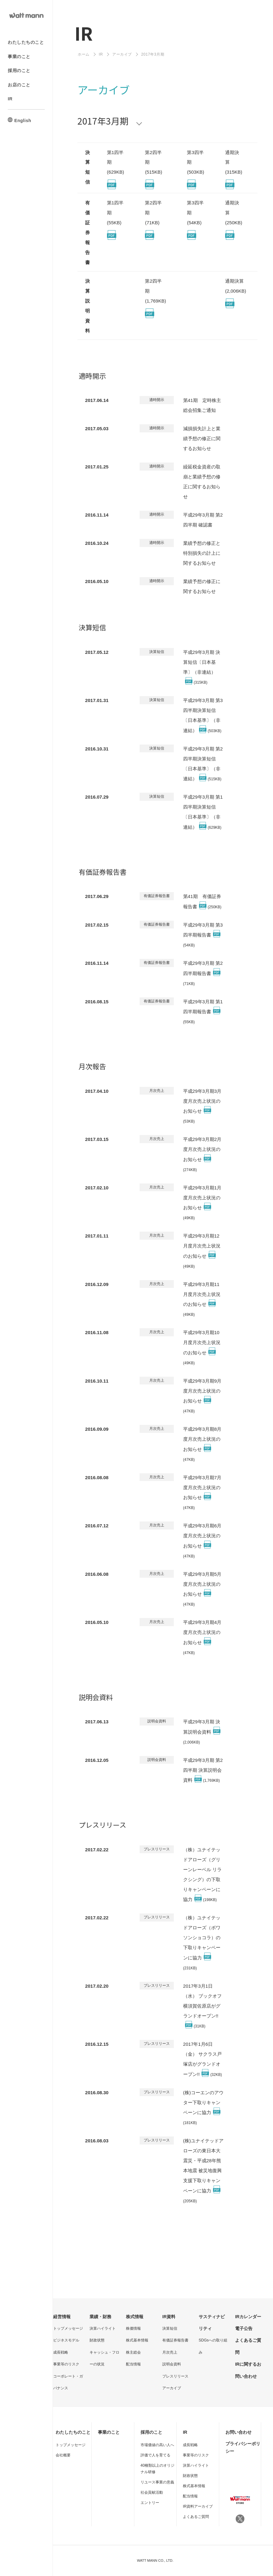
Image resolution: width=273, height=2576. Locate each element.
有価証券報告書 (175, 2340)
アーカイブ (122, 54)
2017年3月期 (102, 121)
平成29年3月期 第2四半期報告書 (203, 973)
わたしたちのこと (26, 42)
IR (10, 98)
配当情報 (133, 2364)
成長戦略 (60, 2352)
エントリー (150, 2503)
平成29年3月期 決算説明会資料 (201, 1731)
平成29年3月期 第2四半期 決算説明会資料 (203, 1770)
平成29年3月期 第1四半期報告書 (203, 1011)
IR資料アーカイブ (198, 2506)
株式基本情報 (137, 2340)
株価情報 (133, 2328)
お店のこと (19, 84)
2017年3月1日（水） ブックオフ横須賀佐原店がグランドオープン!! (202, 2006)
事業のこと (19, 56)
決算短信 (169, 2328)
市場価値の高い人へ (157, 2445)
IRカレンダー (248, 2316)
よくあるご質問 (196, 2516)
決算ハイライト (103, 2328)
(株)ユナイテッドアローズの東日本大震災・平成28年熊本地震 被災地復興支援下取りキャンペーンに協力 (203, 2170)
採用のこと (19, 70)
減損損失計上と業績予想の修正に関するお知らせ (201, 438)
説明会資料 (171, 2364)
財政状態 (97, 2340)
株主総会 (133, 2352)
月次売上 (169, 2352)
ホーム (84, 54)
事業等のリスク (66, 2364)
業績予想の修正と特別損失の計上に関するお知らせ (201, 553)
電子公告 (243, 2328)
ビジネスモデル (66, 2340)
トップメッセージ (68, 2328)
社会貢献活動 (152, 2492)
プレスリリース (175, 2376)
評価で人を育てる (155, 2455)
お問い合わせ (238, 2432)
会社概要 (63, 2455)
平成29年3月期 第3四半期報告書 (203, 935)
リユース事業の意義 (157, 2482)
